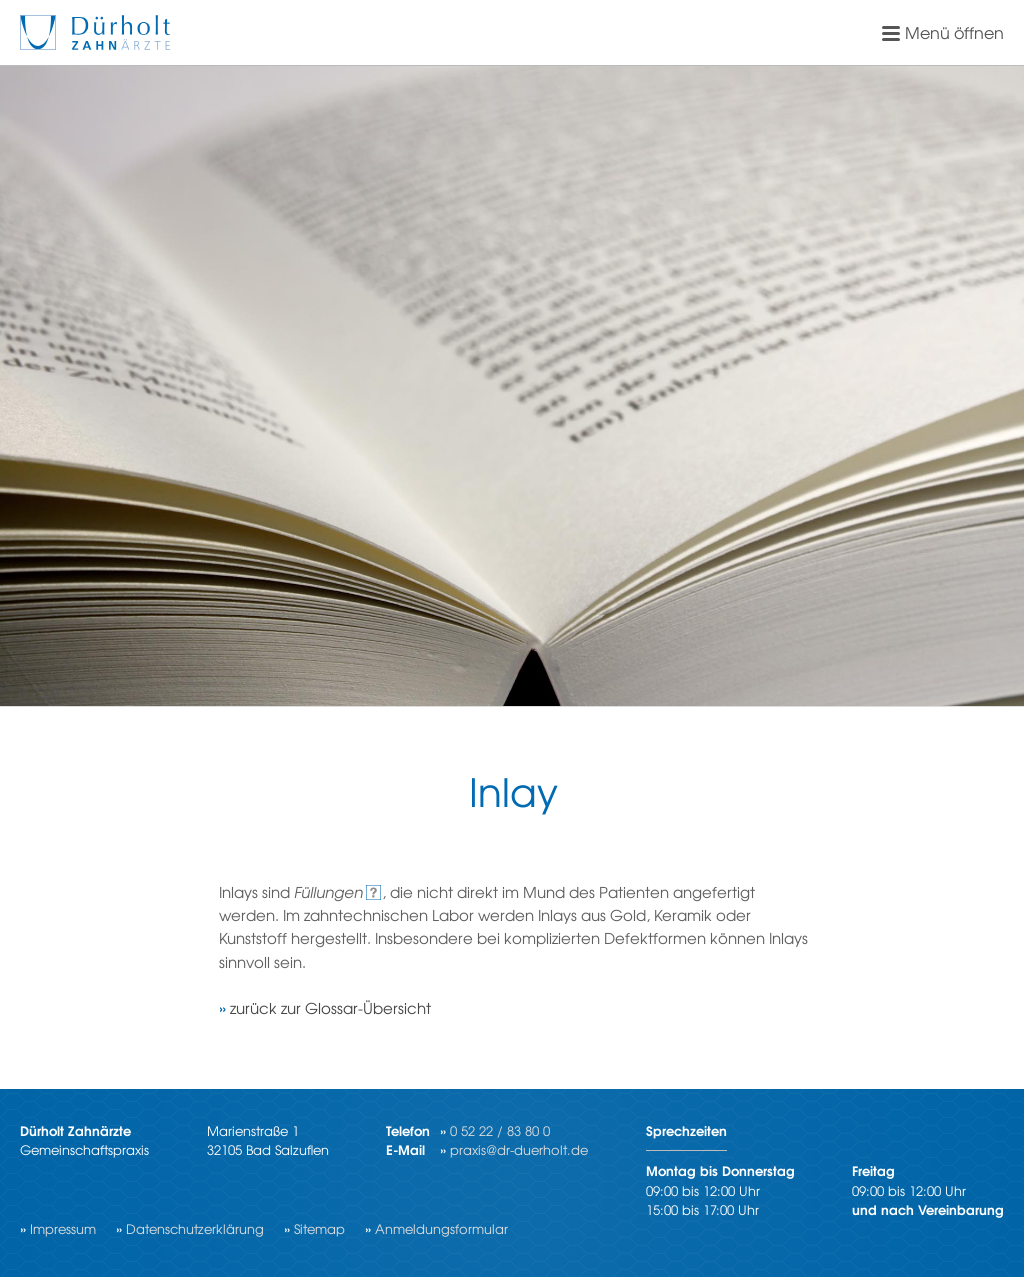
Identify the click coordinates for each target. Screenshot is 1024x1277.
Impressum (63, 1228)
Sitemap (319, 1228)
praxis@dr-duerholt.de (519, 1149)
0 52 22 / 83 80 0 (500, 1130)
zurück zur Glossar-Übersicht (330, 1007)
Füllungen (328, 891)
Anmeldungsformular (441, 1228)
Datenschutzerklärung (195, 1228)
